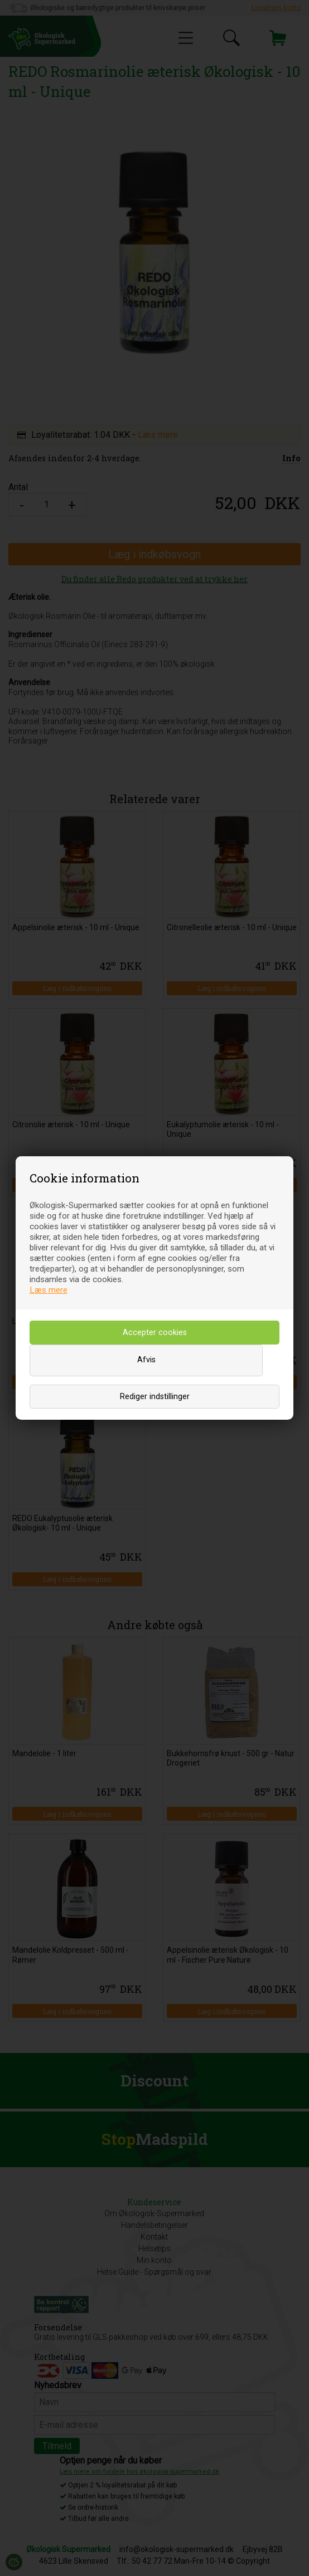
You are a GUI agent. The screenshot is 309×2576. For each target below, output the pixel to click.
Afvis (146, 1360)
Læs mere (48, 1290)
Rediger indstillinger (155, 1396)
